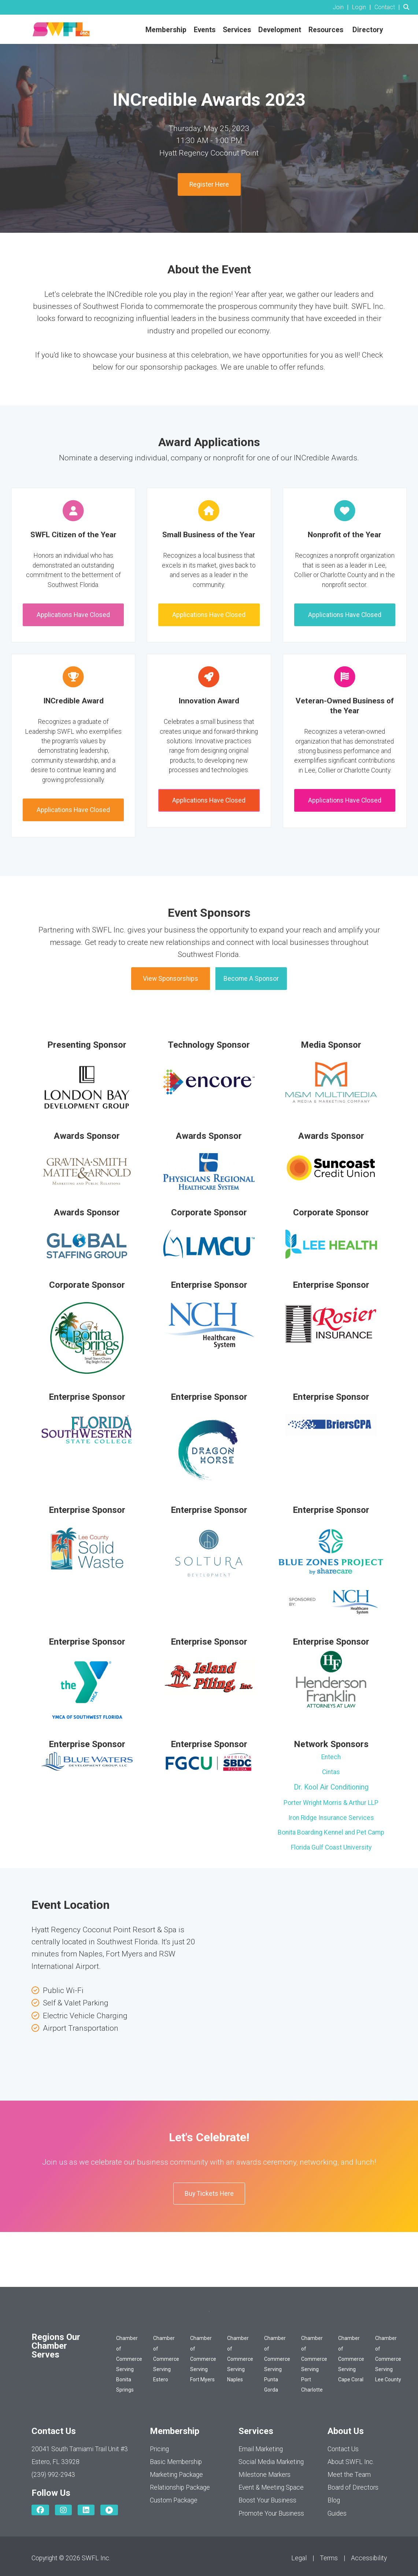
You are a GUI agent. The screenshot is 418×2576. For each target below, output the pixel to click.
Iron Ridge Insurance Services (331, 1817)
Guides (337, 2513)
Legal (299, 2558)
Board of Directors (353, 2487)
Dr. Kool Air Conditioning (331, 1787)
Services (237, 30)
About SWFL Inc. (351, 2461)
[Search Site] (408, 7)
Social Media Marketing (271, 2461)
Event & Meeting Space (271, 2487)
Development (279, 30)
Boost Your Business (267, 2500)
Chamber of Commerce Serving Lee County (388, 2358)
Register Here (209, 184)
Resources (325, 30)
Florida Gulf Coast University (331, 1847)
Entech (331, 1757)
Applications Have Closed (73, 614)
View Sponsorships (170, 978)
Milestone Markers (264, 2474)
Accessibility (369, 2558)
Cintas (331, 1772)
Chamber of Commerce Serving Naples (240, 2358)
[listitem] (342, 7)
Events (204, 30)
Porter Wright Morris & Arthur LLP (331, 1802)
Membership (165, 30)
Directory (367, 30)
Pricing (159, 2449)
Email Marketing (260, 2449)
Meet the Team (349, 2474)
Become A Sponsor (251, 978)
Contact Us (343, 2449)
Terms (329, 2558)
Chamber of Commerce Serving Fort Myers (203, 2358)
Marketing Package (176, 2474)
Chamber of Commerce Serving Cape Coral (351, 2358)
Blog (334, 2500)
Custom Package (173, 2500)
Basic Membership (176, 2461)
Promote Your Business (271, 2513)
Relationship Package (180, 2487)
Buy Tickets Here (209, 2193)
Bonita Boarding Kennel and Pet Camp (331, 1832)
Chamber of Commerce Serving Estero (166, 2358)
